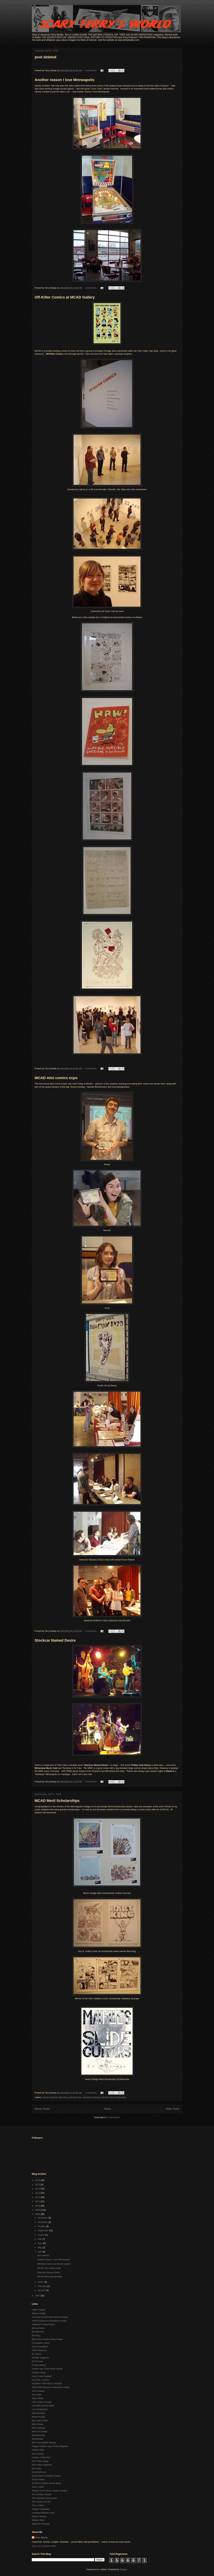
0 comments (91, 1068)
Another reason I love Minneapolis (64, 80)
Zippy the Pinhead (40, 2524)
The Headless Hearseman (44, 2498)
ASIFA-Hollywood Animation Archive (49, 2320)
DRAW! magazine (40, 2357)
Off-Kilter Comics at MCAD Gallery (65, 297)
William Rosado (39, 2516)
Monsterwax (37, 2439)
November (43, 2222)
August (41, 2235)
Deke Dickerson (39, 2350)
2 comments (91, 70)
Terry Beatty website (41, 2494)
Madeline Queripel (91, 2097)
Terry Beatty (41, 2537)
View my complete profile (44, 2546)
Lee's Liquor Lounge (41, 2402)
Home (107, 2108)
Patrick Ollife (38, 2450)
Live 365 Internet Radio (43, 2405)
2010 (38, 2205)
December (43, 2218)
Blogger (123, 2569)
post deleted (45, 57)
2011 (38, 2201)
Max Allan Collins (40, 2420)
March (41, 2282)
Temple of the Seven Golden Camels (49, 2490)
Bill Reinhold (38, 2331)
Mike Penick (37, 2424)
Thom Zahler (38, 2505)
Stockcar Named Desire (55, 1640)
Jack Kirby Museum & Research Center (51, 2387)
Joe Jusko (37, 2394)
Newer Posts (42, 2108)
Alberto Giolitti (38, 2313)
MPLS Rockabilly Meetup (44, 2442)
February (42, 2286)
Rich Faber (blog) (40, 2461)
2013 (38, 2193)
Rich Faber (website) (42, 2465)
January (42, 2290)
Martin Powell (38, 2417)
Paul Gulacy (37, 2453)
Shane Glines (38, 2479)
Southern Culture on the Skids (46, 2483)
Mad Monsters (38, 2413)
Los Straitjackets (40, 2409)
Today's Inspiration (41, 2509)
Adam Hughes (38, 2309)
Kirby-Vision (37, 2398)
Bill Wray (36, 2335)
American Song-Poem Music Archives (50, 2317)
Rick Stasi (36, 2468)
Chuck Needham (40, 2346)
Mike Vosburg (38, 2428)
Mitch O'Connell (39, 2431)
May (40, 2247)
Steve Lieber (38, 2487)
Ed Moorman (75, 2097)
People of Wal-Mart (41, 2457)
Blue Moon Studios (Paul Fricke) (47, 2339)
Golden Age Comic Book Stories (47, 2368)
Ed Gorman (37, 2361)
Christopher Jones (40, 2343)
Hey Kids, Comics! (40, 2380)
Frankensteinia (39, 2365)
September (43, 2230)
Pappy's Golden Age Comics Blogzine (50, 2446)
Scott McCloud (39, 2472)
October (42, 2226)
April (40, 2251)
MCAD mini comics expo (56, 1078)
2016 (38, 2180)
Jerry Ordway (38, 2391)
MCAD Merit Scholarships (57, 1801)
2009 (38, 2210)
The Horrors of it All (41, 2501)
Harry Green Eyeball (41, 2376)
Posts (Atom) (113, 2117)
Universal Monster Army (43, 2512)
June (40, 2243)
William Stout (38, 2520)
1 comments (91, 2093)
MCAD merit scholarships (114, 2097)
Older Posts (172, 2108)
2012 (38, 2197)
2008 (38, 2214)
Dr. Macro (36, 2354)
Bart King (63, 2097)
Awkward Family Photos (43, 2324)
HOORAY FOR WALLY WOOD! (47, 2383)
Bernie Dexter (38, 2328)
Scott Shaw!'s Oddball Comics (46, 2476)
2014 (38, 2188)
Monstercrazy (38, 2435)
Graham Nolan (39, 2372)
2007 (38, 2295)
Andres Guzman (50, 2097)
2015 (38, 2184)
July (40, 2239)
